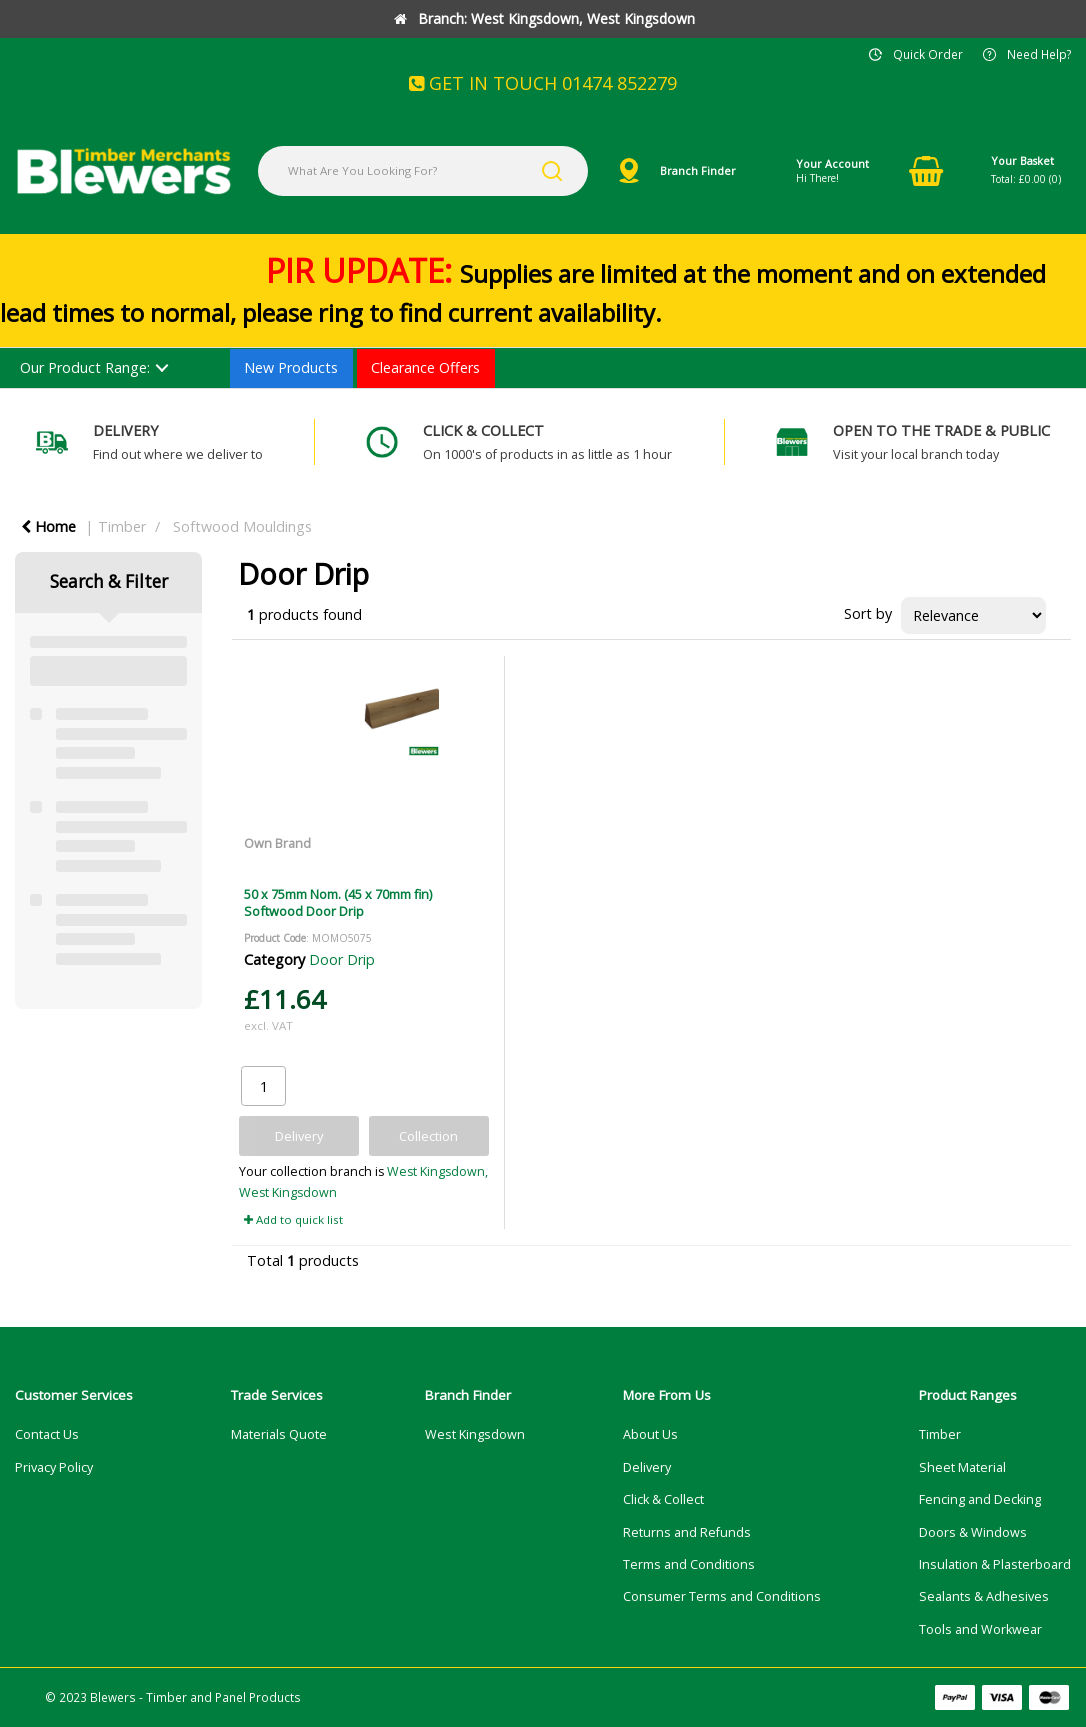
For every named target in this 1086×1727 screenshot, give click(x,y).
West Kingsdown (475, 1434)
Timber (122, 526)
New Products (291, 367)
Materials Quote (279, 1434)
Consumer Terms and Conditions (722, 1596)
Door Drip (342, 959)
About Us (650, 1434)
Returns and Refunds (687, 1532)
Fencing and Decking (980, 1499)
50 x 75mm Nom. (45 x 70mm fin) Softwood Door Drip (338, 902)
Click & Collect (663, 1499)
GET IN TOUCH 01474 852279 (543, 83)
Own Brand (277, 843)
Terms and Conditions (689, 1564)
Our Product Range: (85, 367)
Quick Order (928, 54)
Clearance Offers (425, 367)
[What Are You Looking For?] (423, 171)
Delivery (647, 1467)
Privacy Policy (54, 1467)
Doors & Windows (973, 1532)
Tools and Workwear (980, 1629)
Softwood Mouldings (242, 526)
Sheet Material (962, 1467)
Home (48, 526)
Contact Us (47, 1434)
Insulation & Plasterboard (995, 1564)
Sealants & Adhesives (984, 1596)
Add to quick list (293, 1219)
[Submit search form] (552, 171)
